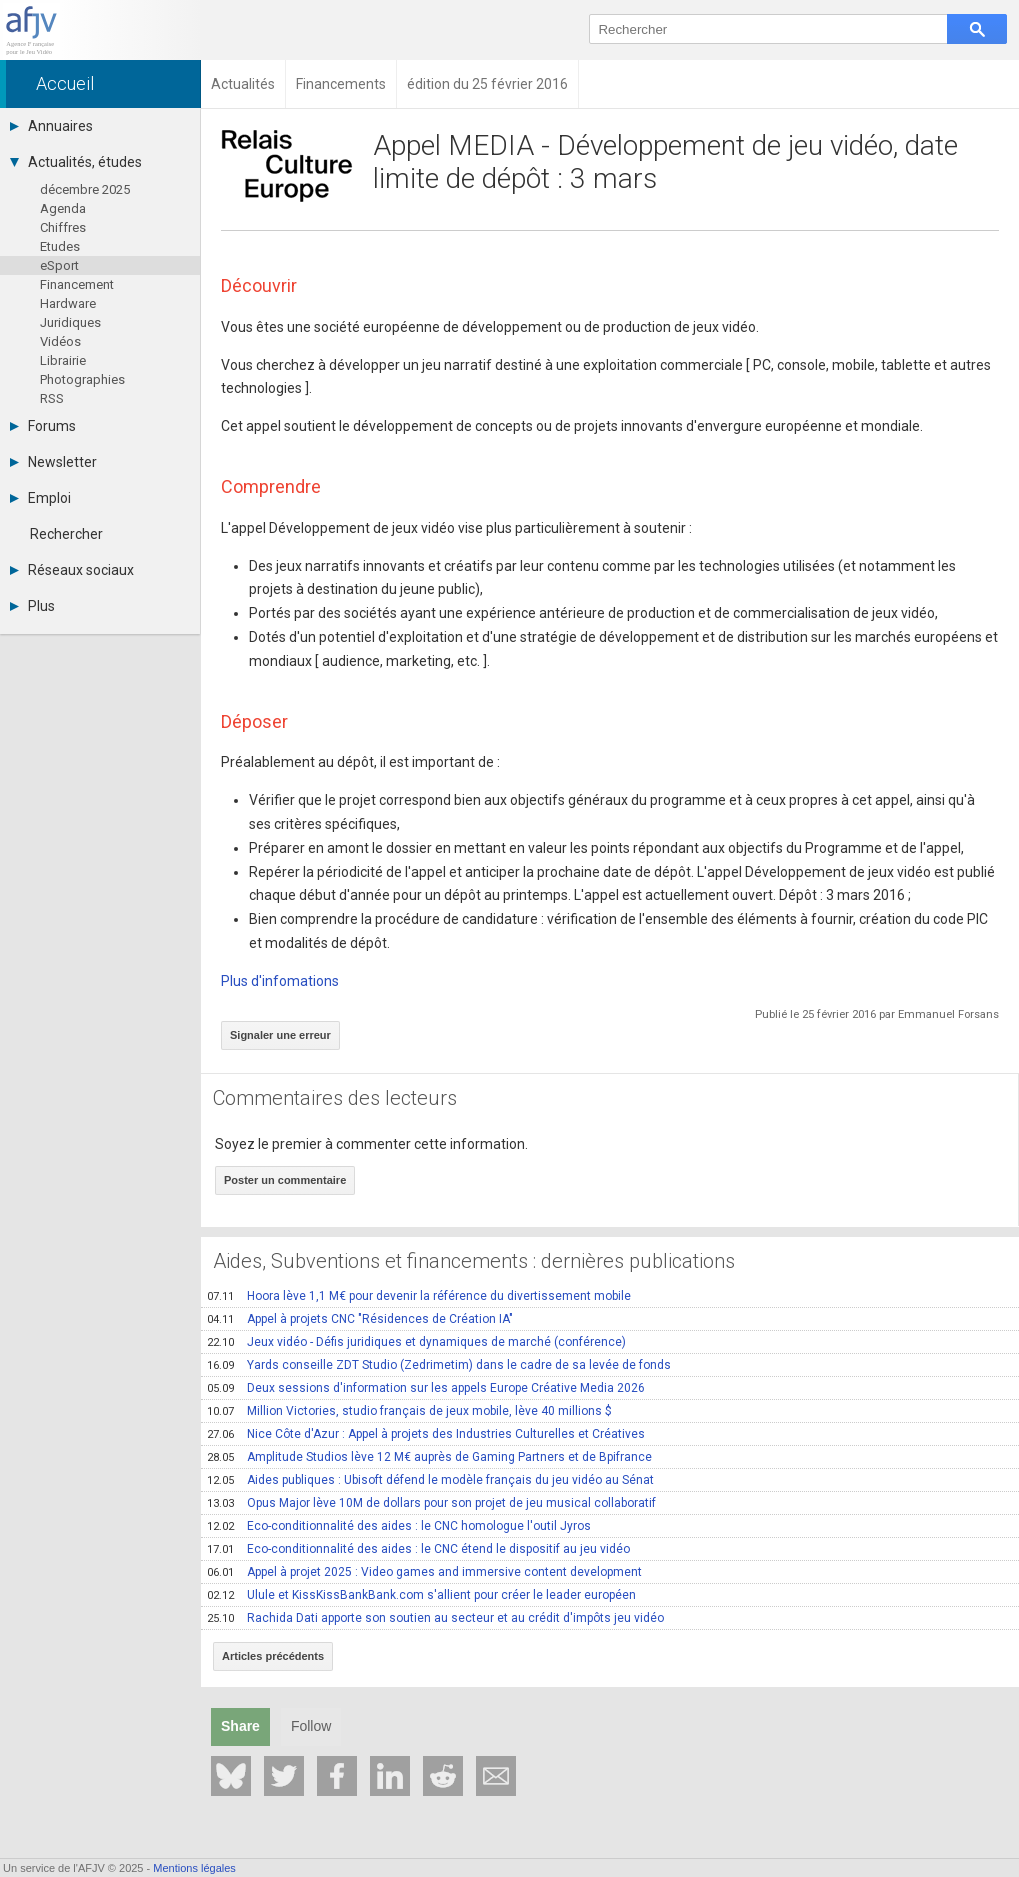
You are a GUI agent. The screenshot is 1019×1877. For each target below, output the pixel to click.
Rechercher (66, 534)
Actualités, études (76, 162)
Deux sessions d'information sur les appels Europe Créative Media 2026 (426, 1388)
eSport (59, 265)
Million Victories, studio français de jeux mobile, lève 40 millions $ (409, 1411)
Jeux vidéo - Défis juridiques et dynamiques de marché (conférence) (416, 1342)
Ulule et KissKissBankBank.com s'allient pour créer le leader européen (421, 1595)
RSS (52, 398)
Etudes (60, 246)
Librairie (63, 360)
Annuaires (51, 126)
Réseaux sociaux (72, 570)
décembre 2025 (85, 189)
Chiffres (63, 227)
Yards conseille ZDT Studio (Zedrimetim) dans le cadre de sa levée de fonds (439, 1365)
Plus (32, 606)
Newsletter (53, 462)
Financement (77, 284)
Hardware (68, 303)
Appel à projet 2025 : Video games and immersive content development (424, 1572)
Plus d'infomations (280, 981)
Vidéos (60, 341)
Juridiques (70, 322)
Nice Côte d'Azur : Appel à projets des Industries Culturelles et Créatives (426, 1434)
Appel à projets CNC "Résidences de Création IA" (360, 1319)
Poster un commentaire (285, 1180)
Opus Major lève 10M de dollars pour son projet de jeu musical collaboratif (431, 1503)
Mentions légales (194, 1868)
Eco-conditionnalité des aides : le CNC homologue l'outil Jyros (399, 1526)
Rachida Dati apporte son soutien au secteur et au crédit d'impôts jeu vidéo (435, 1618)
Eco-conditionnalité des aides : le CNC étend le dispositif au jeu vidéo (418, 1549)
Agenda (63, 208)
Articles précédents (273, 1656)
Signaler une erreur (280, 1035)
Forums (43, 426)
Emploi (40, 498)
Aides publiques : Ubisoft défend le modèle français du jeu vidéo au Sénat (430, 1480)
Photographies (82, 379)
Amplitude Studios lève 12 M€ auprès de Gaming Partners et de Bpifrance (429, 1457)
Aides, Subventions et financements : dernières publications (474, 1261)
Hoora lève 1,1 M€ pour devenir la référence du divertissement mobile (419, 1296)
